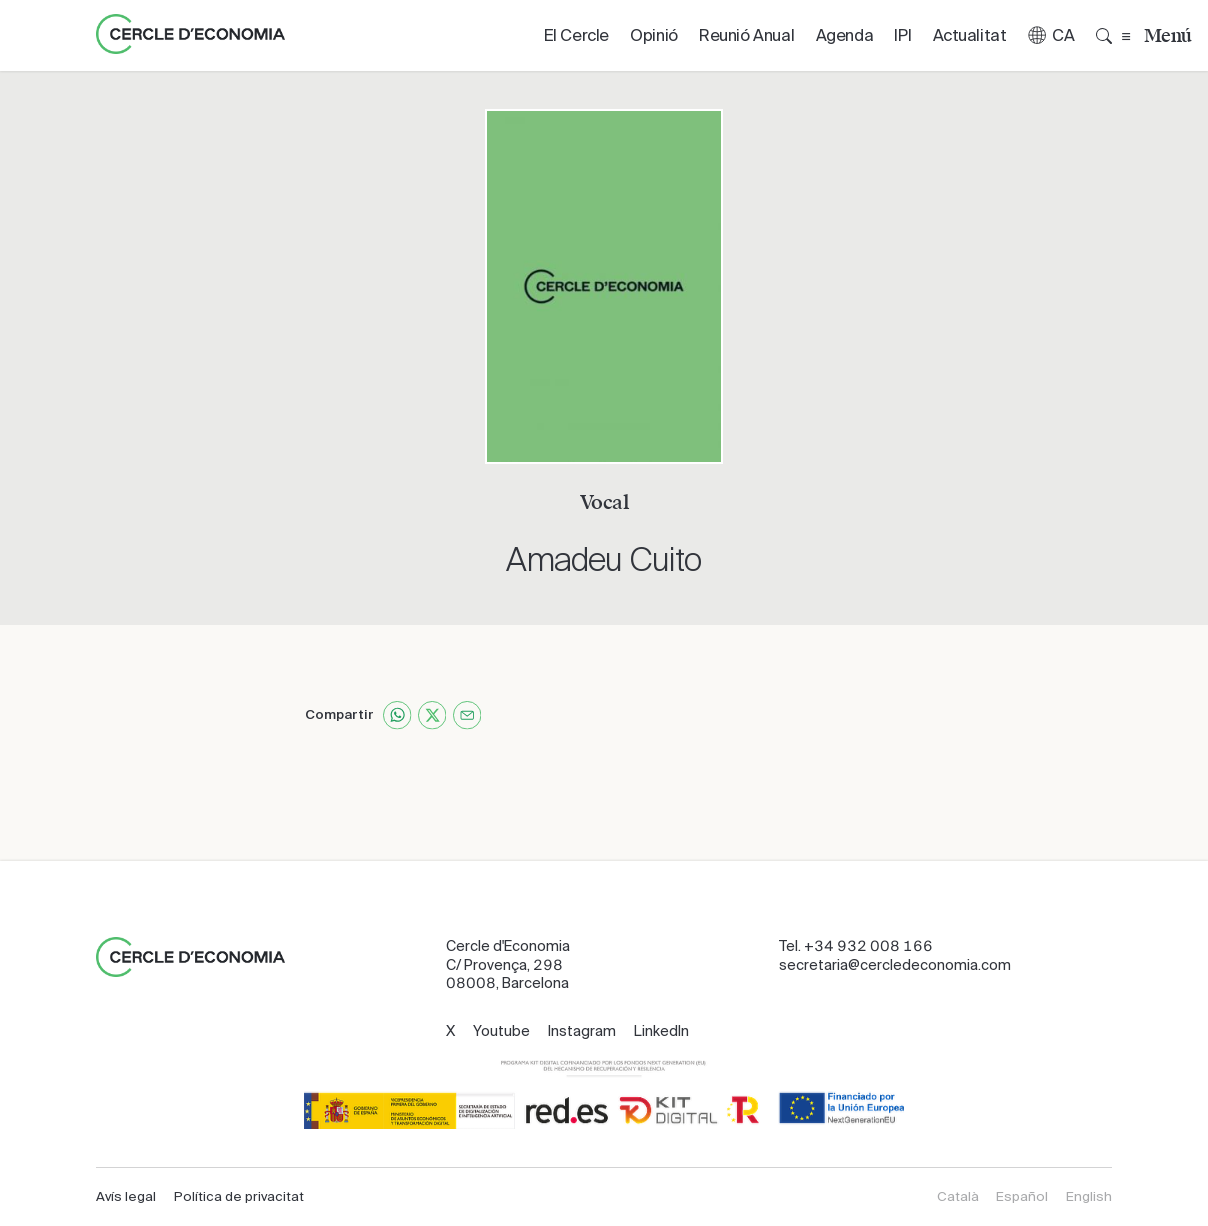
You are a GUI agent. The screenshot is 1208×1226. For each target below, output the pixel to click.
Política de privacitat (239, 1196)
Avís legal (126, 1196)
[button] (1051, 35)
